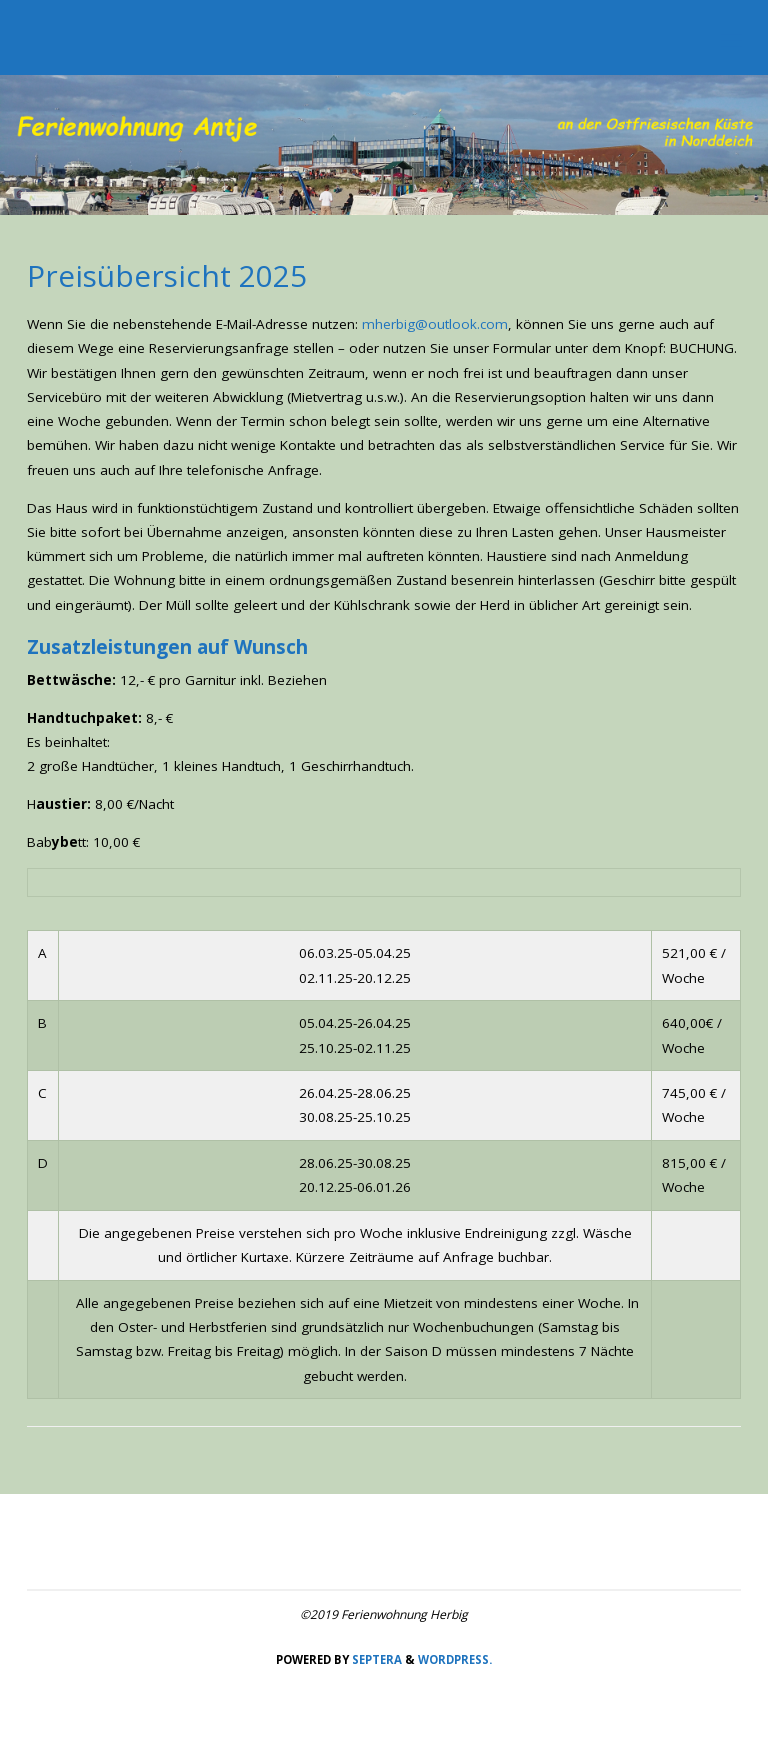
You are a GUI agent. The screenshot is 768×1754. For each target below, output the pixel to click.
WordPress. (455, 1659)
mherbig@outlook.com (435, 324)
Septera (375, 1659)
